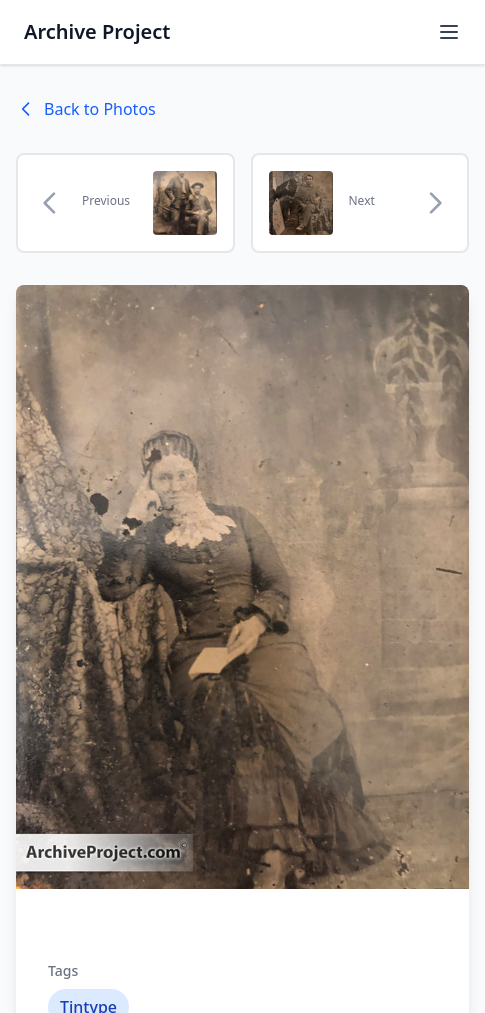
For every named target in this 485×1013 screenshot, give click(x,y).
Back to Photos (86, 109)
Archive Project (97, 31)
